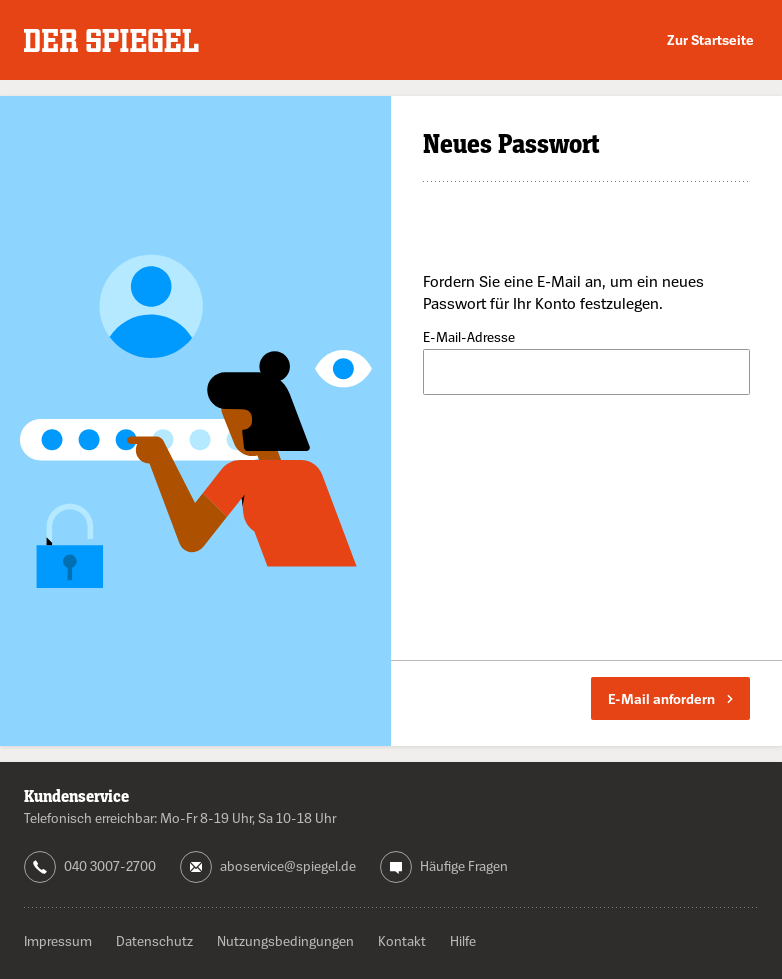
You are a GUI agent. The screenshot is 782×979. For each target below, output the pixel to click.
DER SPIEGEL (111, 40)
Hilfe (463, 940)
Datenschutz (154, 940)
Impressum (58, 940)
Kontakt (402, 940)
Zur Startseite (710, 39)
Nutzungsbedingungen (285, 940)
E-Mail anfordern (670, 698)
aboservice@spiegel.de (288, 865)
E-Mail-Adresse (469, 337)
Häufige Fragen (464, 865)
